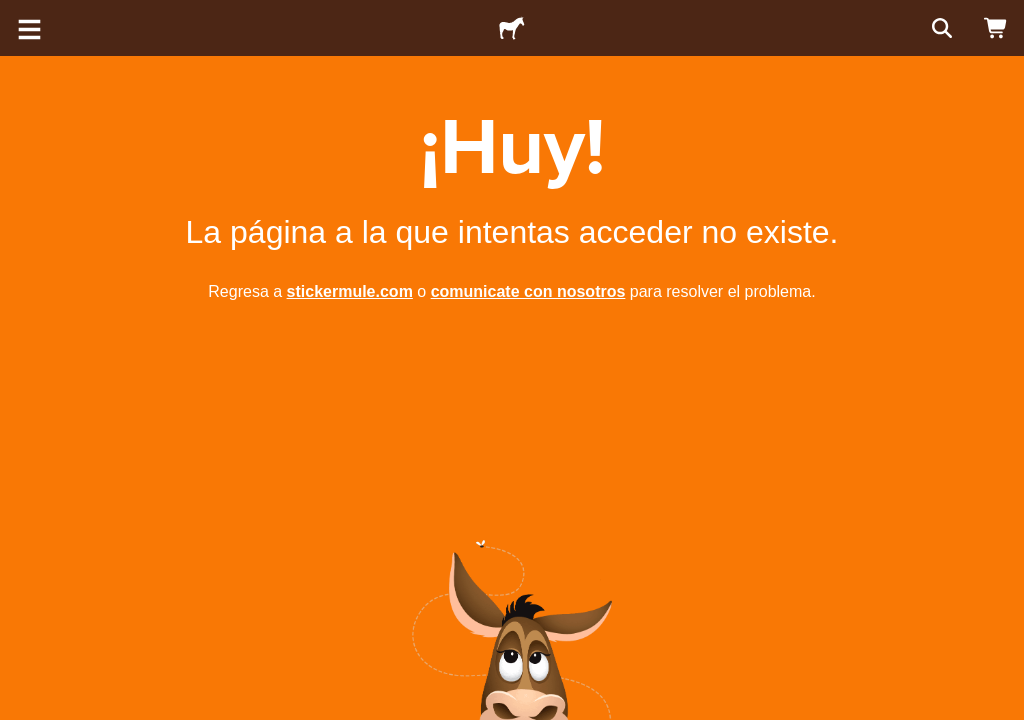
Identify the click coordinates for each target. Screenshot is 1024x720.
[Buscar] (940, 28)
